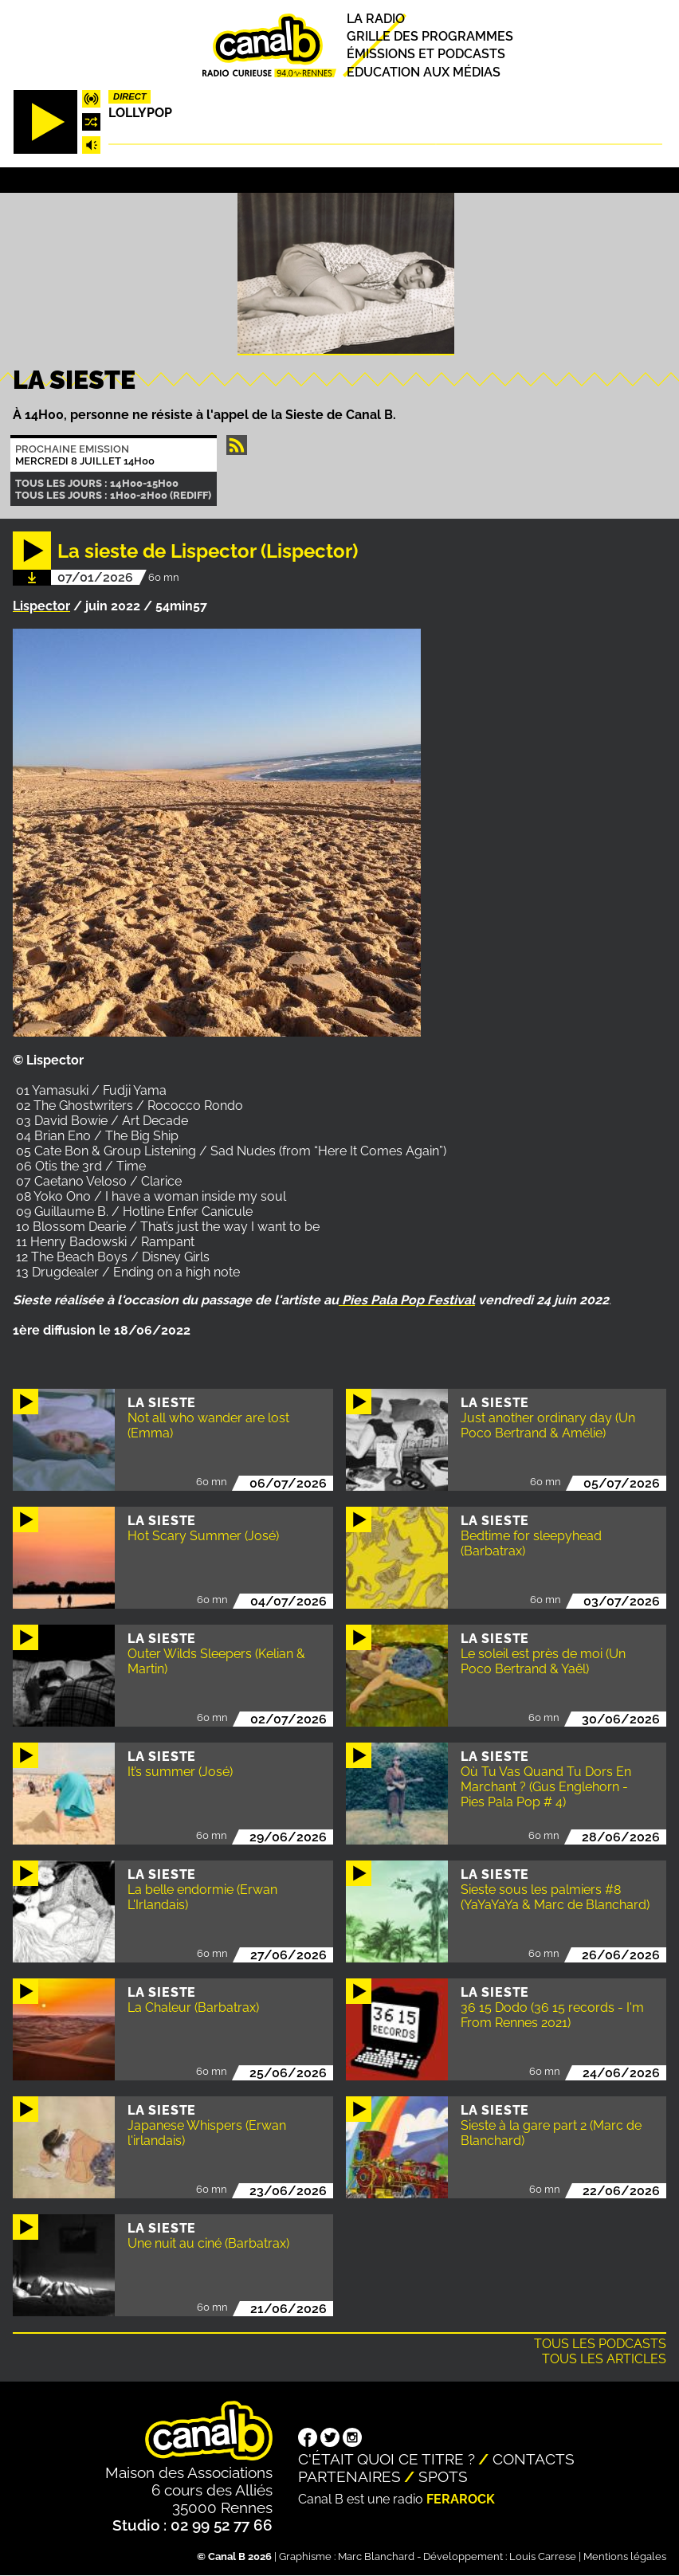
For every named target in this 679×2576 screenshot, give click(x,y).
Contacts (534, 2459)
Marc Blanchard (376, 2556)
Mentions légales (624, 2556)
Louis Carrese (542, 2556)
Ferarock (460, 2499)
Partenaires (349, 2476)
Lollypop (140, 112)
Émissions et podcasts (426, 54)
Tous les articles (604, 2358)
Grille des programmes (430, 36)
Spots (443, 2476)
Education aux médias (423, 72)
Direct (130, 96)
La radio (376, 18)
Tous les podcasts (600, 2343)
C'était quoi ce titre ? (386, 2459)
